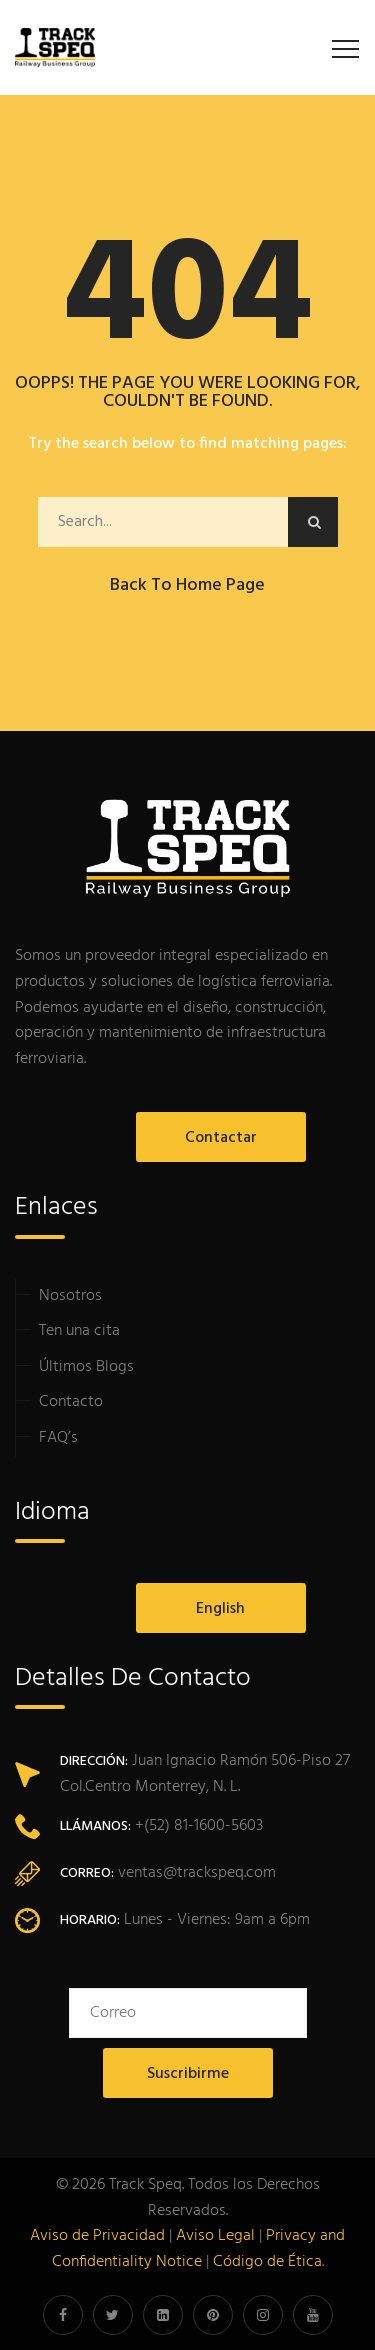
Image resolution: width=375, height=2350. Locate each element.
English (220, 1609)
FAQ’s (58, 1438)
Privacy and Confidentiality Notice (199, 2249)
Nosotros (70, 1296)
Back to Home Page (187, 585)
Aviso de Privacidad (97, 2236)
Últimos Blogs (86, 1367)
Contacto (71, 1402)
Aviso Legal (215, 2236)
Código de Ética (267, 2262)
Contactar (221, 1138)
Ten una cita (79, 1331)
